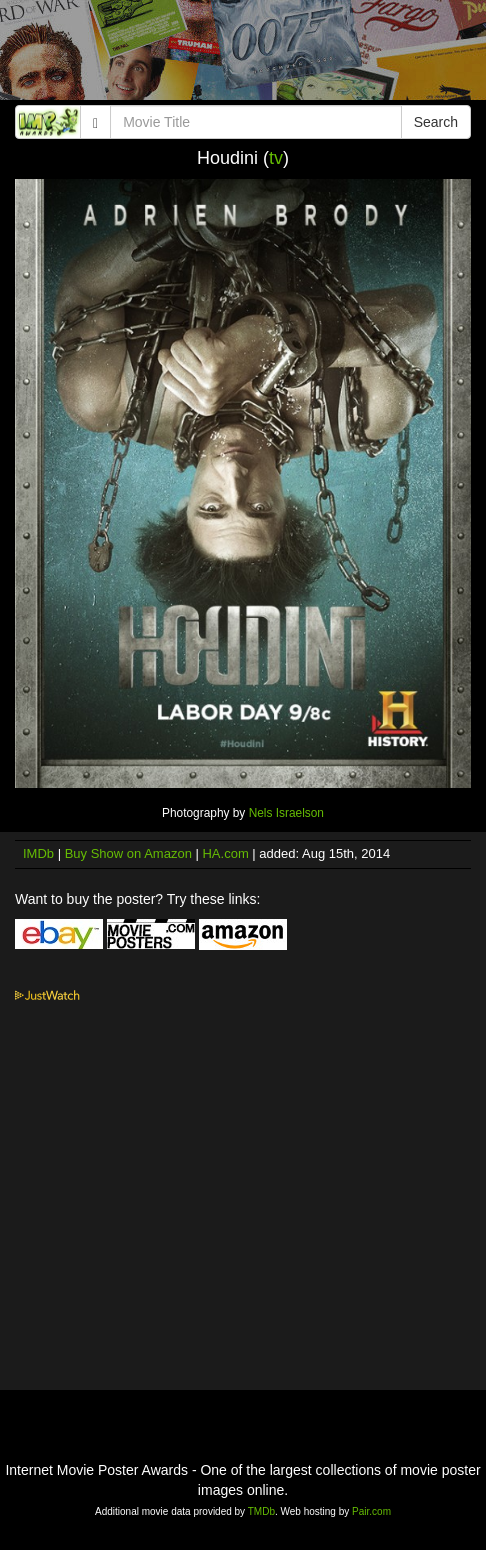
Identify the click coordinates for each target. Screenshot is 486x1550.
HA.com (225, 853)
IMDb (38, 853)
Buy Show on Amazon (128, 853)
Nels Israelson (286, 813)
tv (276, 158)
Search (436, 122)
